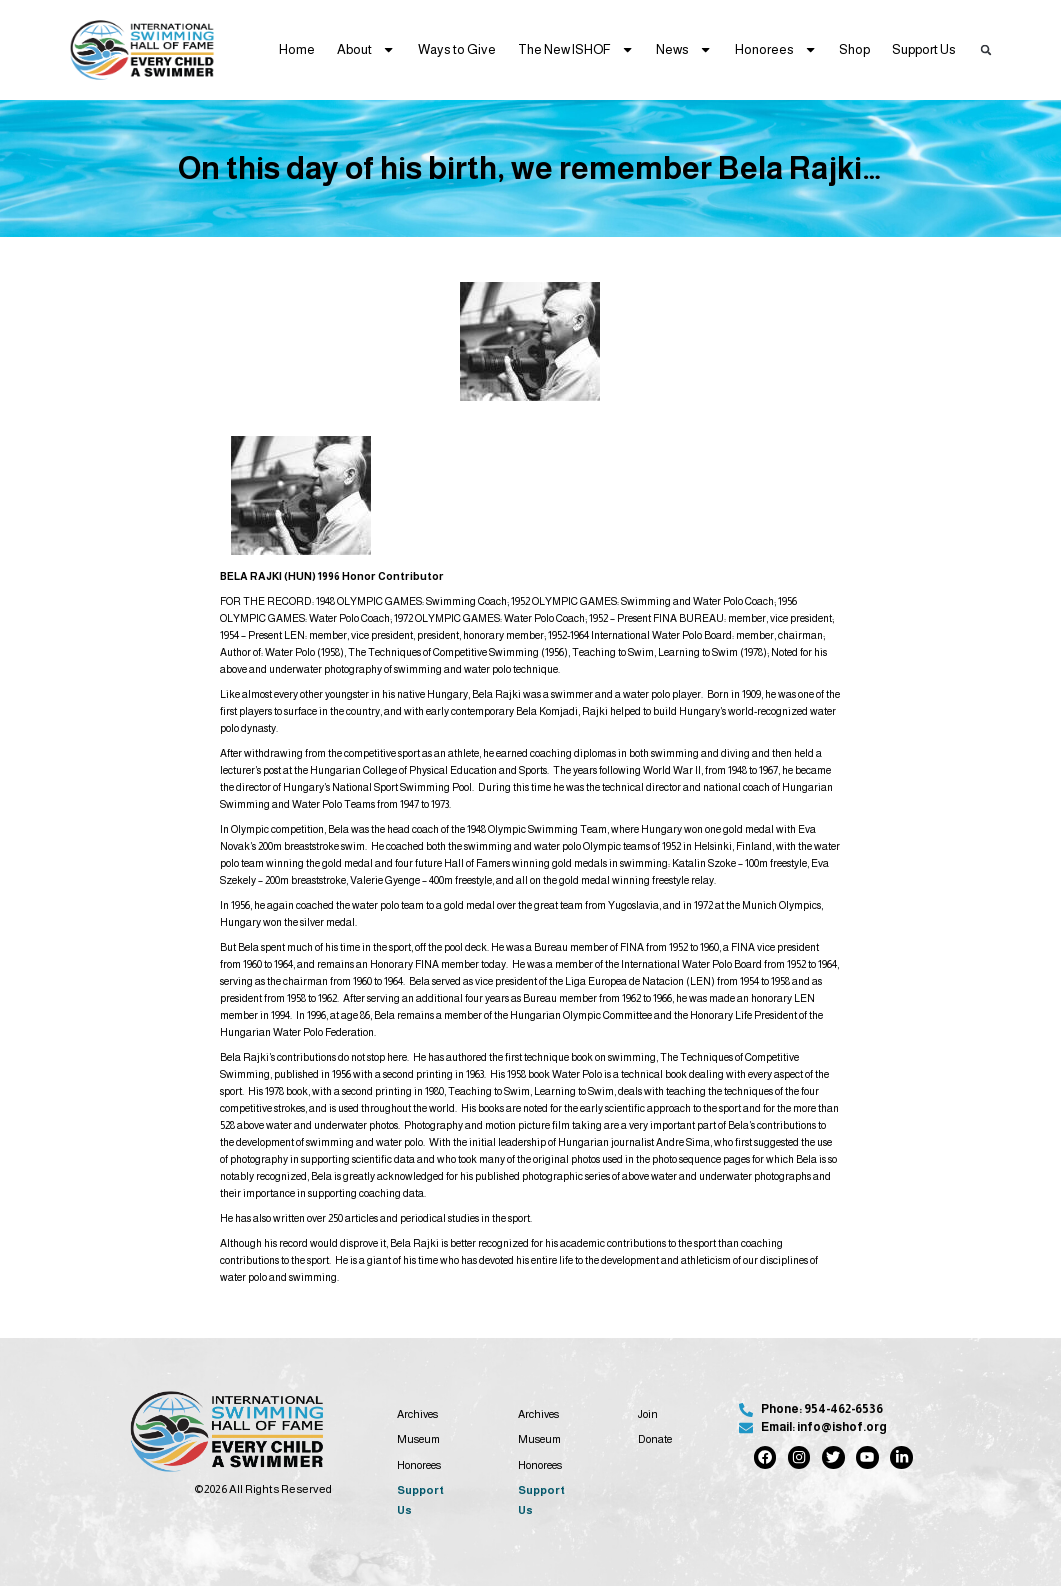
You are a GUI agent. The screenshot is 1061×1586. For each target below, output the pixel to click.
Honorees (776, 49)
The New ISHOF (576, 49)
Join (648, 1414)
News (684, 49)
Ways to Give (457, 49)
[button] (985, 49)
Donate (655, 1439)
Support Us (924, 49)
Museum (418, 1439)
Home (297, 49)
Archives (417, 1414)
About (366, 49)
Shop (854, 49)
